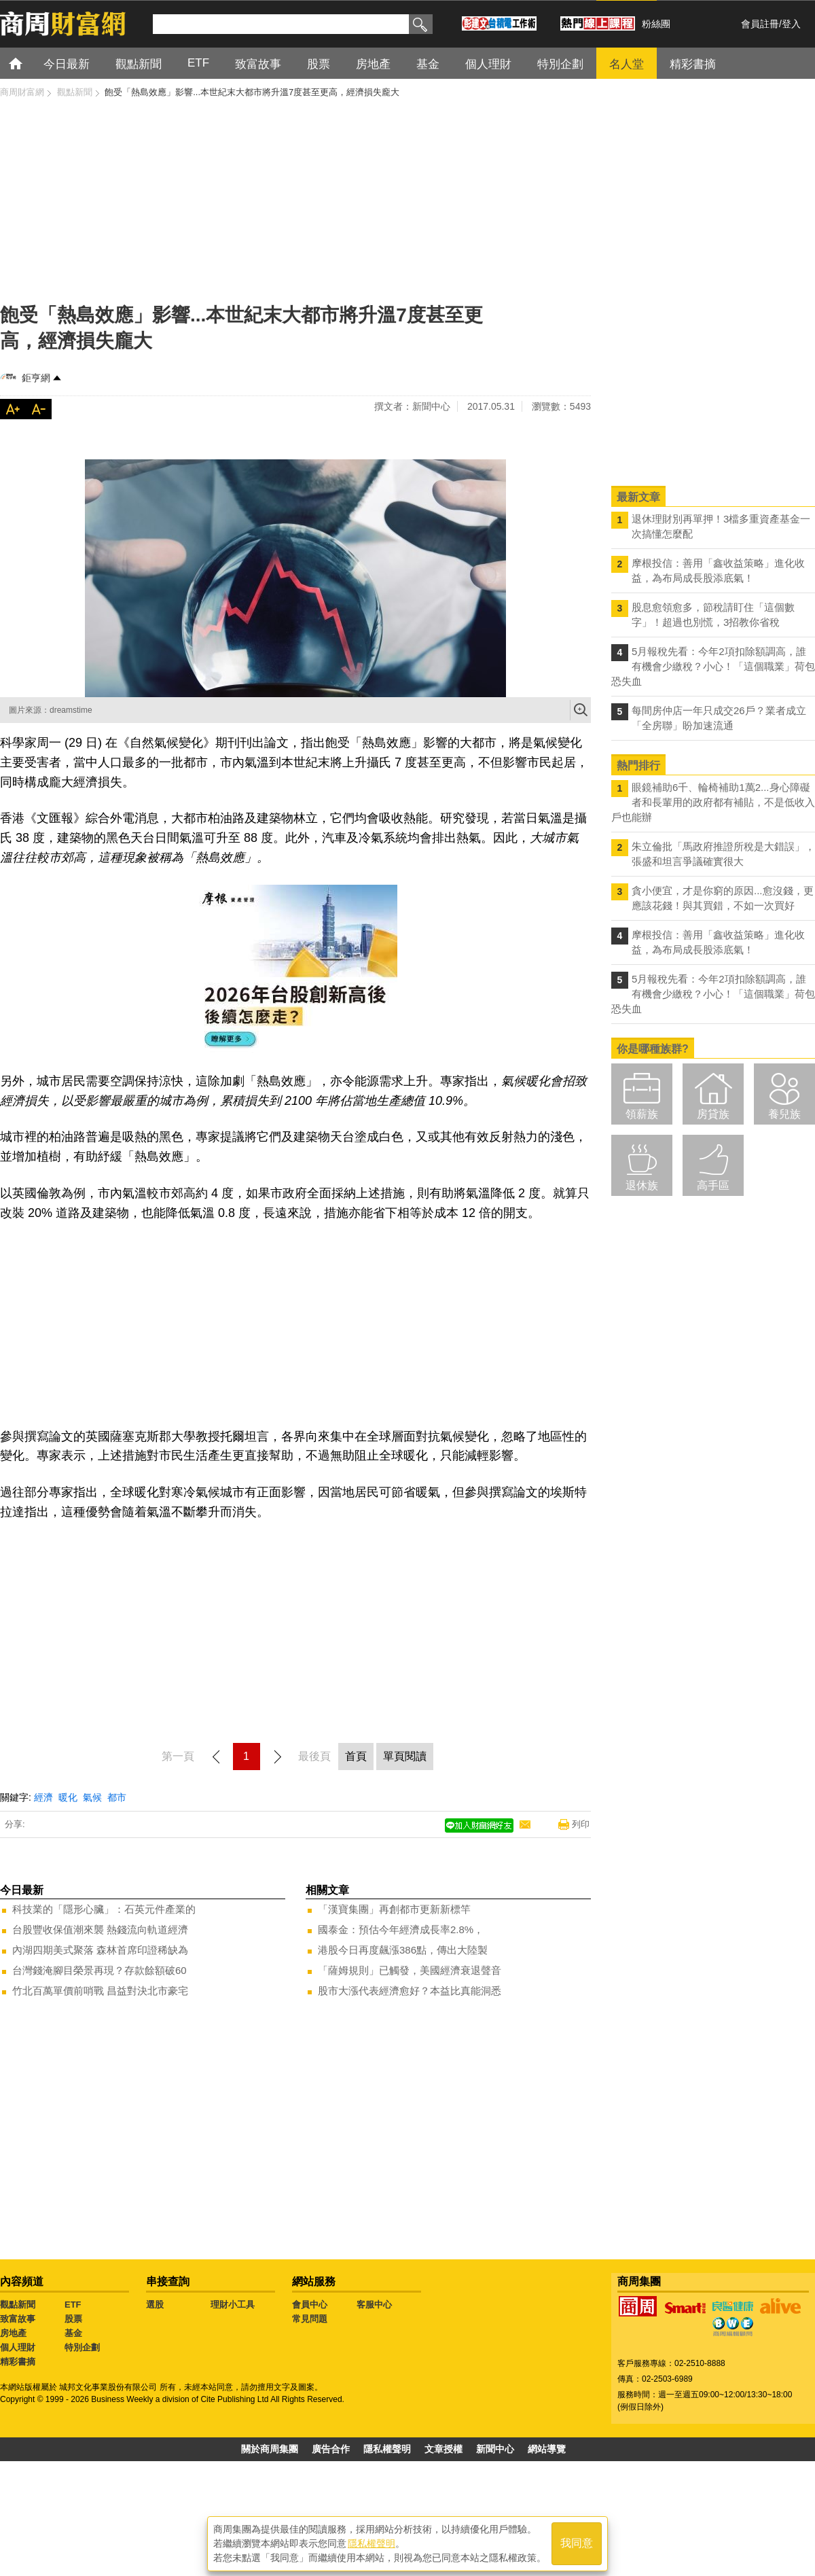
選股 (155, 2304)
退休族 (642, 1185)
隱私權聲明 (387, 2448)
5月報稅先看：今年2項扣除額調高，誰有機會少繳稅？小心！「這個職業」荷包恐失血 (713, 666)
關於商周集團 (269, 2448)
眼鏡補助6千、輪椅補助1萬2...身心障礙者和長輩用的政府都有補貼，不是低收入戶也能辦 (713, 802)
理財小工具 (233, 2304)
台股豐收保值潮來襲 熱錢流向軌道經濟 (100, 1929)
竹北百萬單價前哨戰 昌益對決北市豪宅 (100, 1990)
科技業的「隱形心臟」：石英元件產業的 (104, 1909)
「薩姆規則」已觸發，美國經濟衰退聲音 (409, 1970)
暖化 (67, 1797)
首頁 (28, 63)
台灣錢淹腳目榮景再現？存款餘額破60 (99, 1970)
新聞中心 (495, 2448)
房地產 (13, 2333)
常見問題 (309, 2319)
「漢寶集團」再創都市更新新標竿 (394, 1909)
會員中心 (309, 2304)
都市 (116, 1797)
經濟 (43, 1797)
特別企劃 (82, 2347)
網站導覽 (547, 2448)
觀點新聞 (17, 2304)
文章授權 (443, 2448)
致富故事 (17, 2319)
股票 (73, 2319)
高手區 (713, 1185)
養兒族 (784, 1114)
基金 (73, 2333)
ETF (73, 2304)
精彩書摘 (17, 2362)
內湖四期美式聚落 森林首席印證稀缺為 (100, 1950)
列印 (581, 1824)
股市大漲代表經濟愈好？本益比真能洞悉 (409, 1990)
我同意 (576, 2543)
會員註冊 (760, 23)
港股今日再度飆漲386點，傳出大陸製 (403, 1950)
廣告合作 (331, 2448)
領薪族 (642, 1114)
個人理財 (17, 2347)
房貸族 (713, 1114)
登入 (791, 23)
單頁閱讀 (405, 1756)
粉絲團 (656, 23)
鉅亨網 (36, 377)
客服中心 (374, 2304)
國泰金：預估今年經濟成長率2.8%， (401, 1929)
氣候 (92, 1797)
